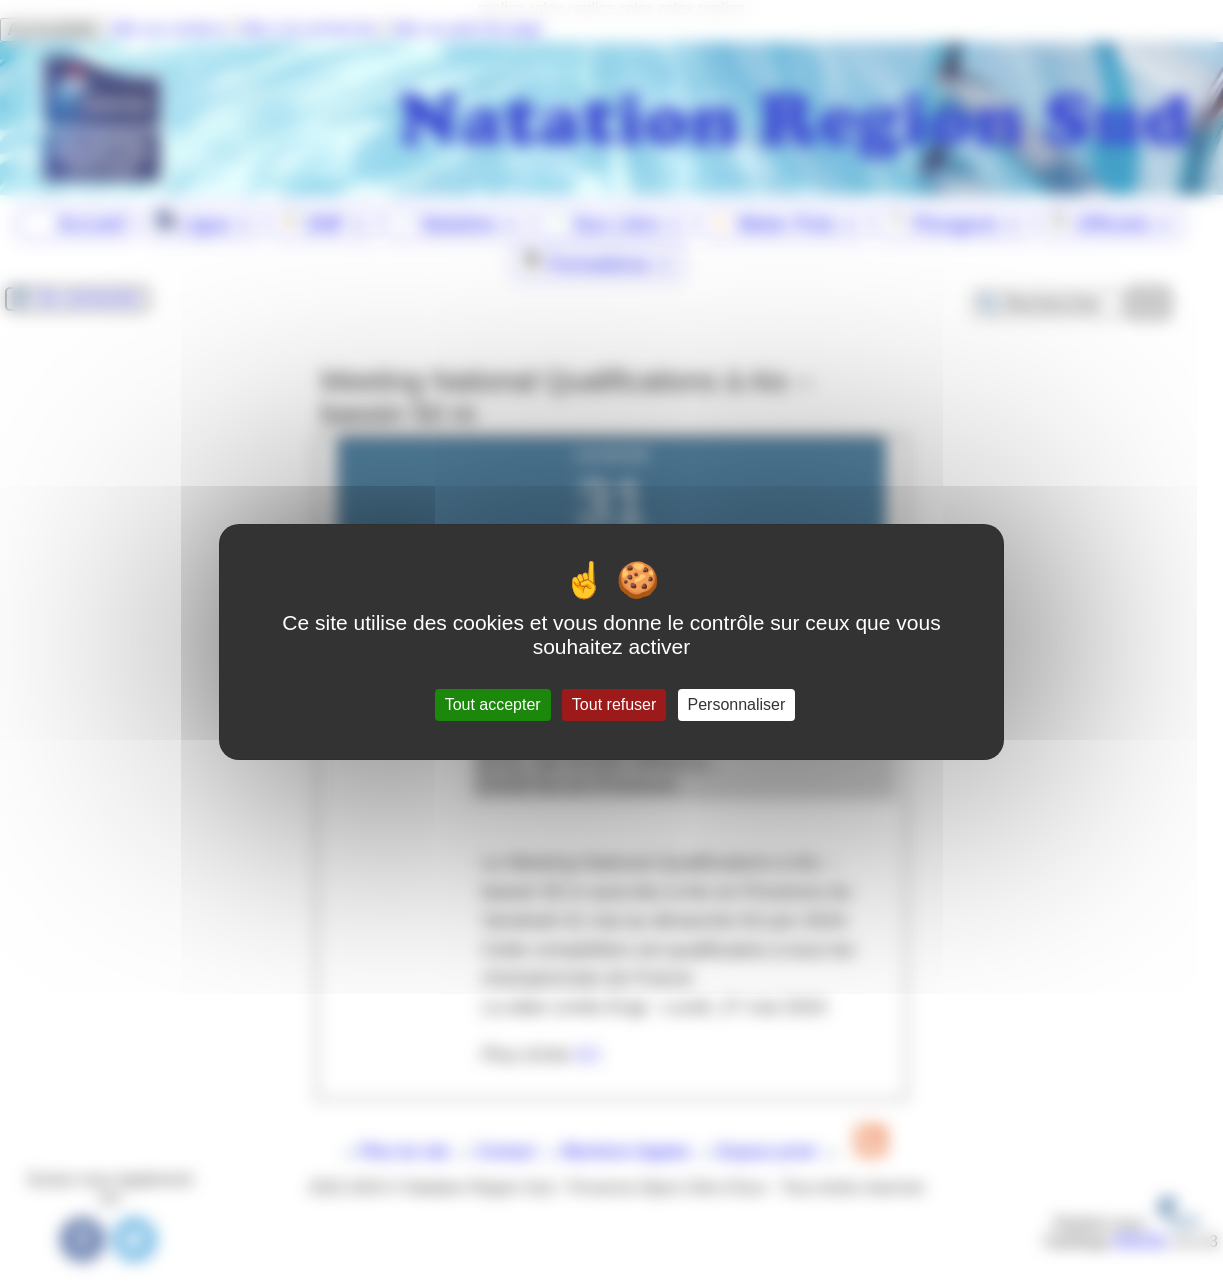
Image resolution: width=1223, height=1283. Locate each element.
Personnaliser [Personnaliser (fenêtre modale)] (737, 704)
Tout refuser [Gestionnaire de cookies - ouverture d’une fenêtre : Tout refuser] (614, 704)
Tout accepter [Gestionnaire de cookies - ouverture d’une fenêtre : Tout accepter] (493, 704)
